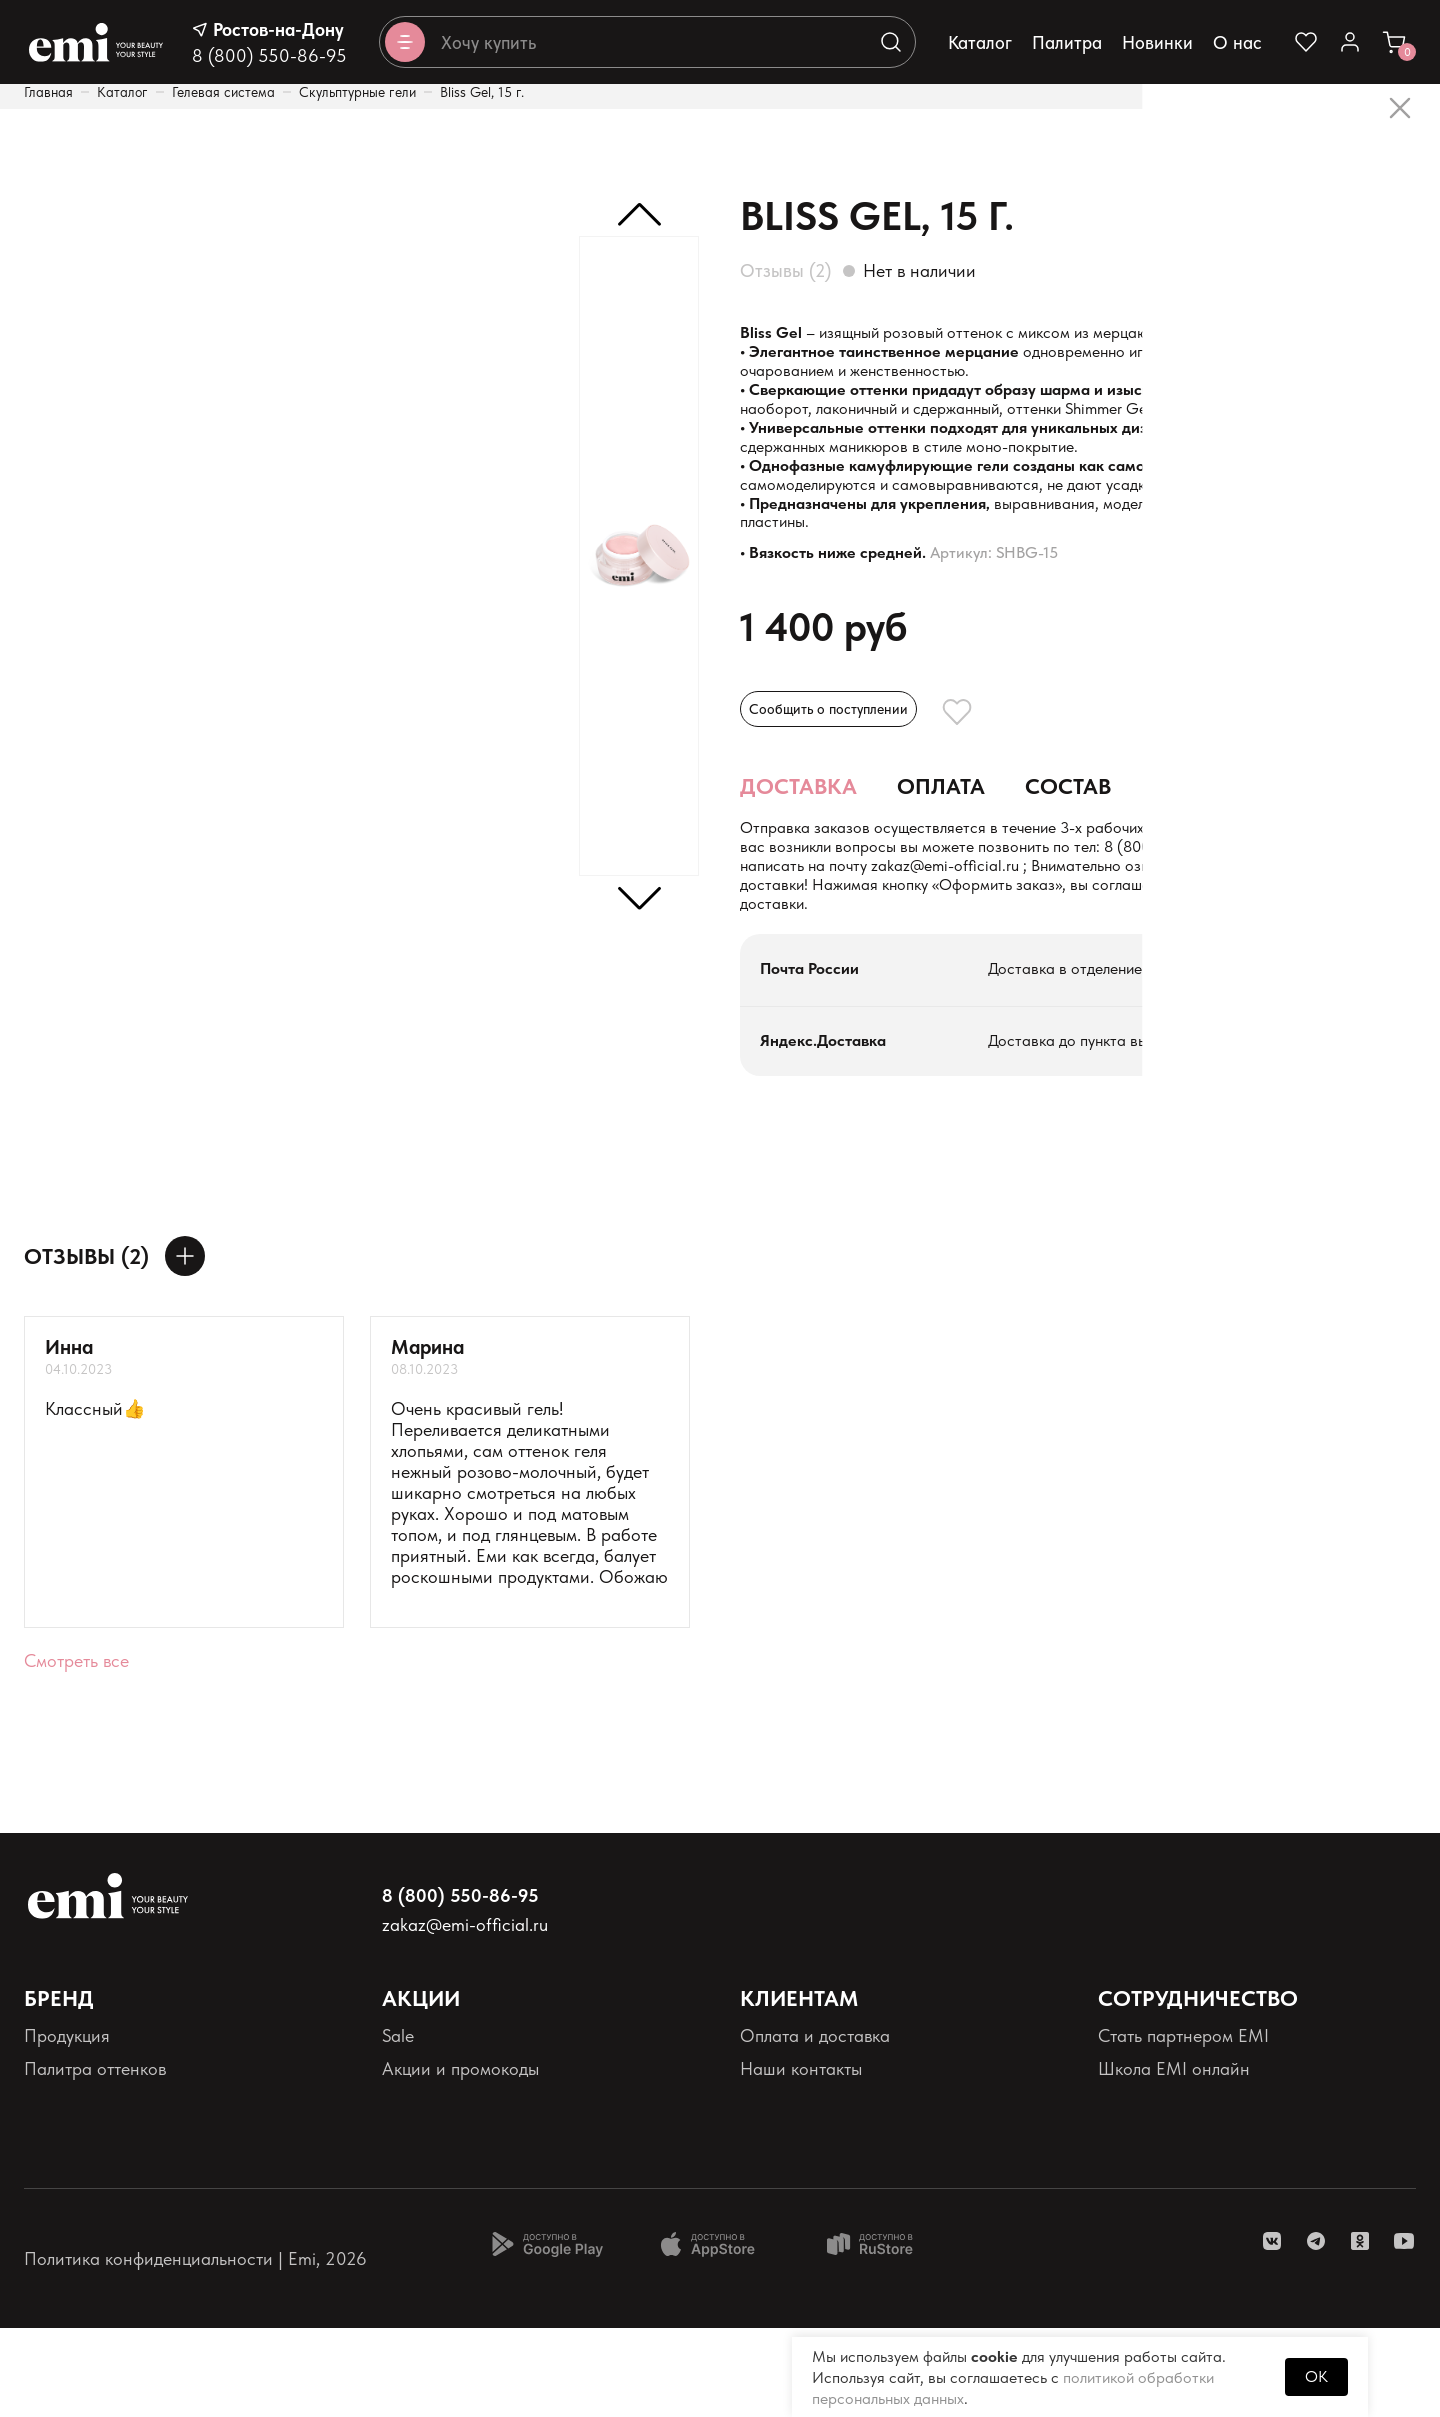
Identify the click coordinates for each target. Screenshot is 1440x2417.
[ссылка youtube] (1404, 2330)
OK (1316, 2376)
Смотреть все (76, 1749)
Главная (48, 92)
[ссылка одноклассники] (1360, 2330)
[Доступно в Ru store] (883, 2333)
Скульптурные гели (357, 92)
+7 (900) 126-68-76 (847, 950)
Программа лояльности (475, 2191)
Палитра (1067, 42)
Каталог (980, 42)
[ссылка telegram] (1316, 2330)
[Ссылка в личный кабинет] (1350, 42)
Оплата (941, 865)
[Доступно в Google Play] (547, 2333)
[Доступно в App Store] (715, 2333)
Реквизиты (63, 2224)
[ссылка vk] (1272, 2330)
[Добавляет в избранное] (1012, 784)
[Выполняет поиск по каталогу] (891, 42)
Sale (398, 2124)
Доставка (798, 865)
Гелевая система (223, 92)
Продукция (67, 2124)
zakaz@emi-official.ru (1196, 950)
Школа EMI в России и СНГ (1206, 2191)
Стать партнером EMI (1183, 2124)
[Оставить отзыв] (185, 1345)
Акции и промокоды (460, 2157)
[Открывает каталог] (405, 42)
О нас (1237, 42)
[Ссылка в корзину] (1394, 42)
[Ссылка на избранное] (1306, 42)
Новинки (1157, 42)
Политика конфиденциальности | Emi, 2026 (195, 2347)
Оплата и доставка (815, 2124)
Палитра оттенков (95, 2157)
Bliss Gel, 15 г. (482, 92)
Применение (1225, 865)
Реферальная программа (1196, 2224)
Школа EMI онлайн (1174, 2157)
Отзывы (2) (785, 270)
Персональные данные (114, 2191)
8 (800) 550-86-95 (269, 55)
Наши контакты (801, 2157)
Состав (1068, 865)
